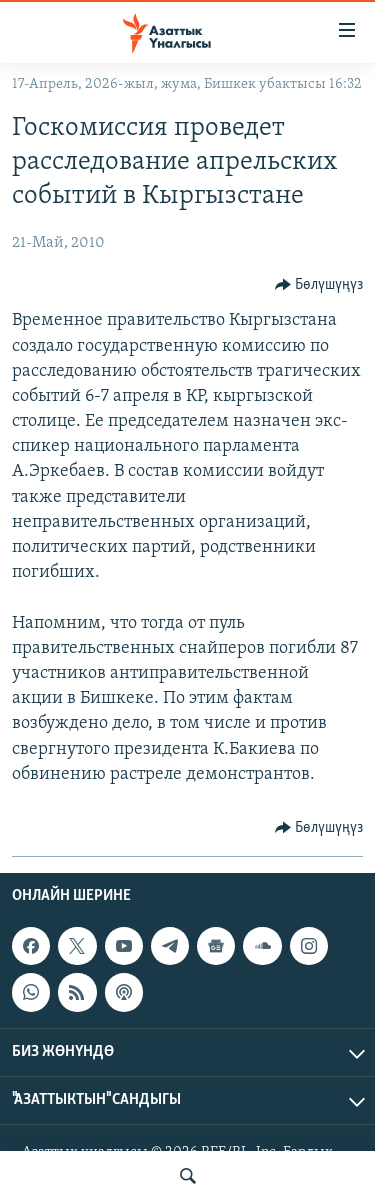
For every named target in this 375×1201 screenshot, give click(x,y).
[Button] (319, 285)
